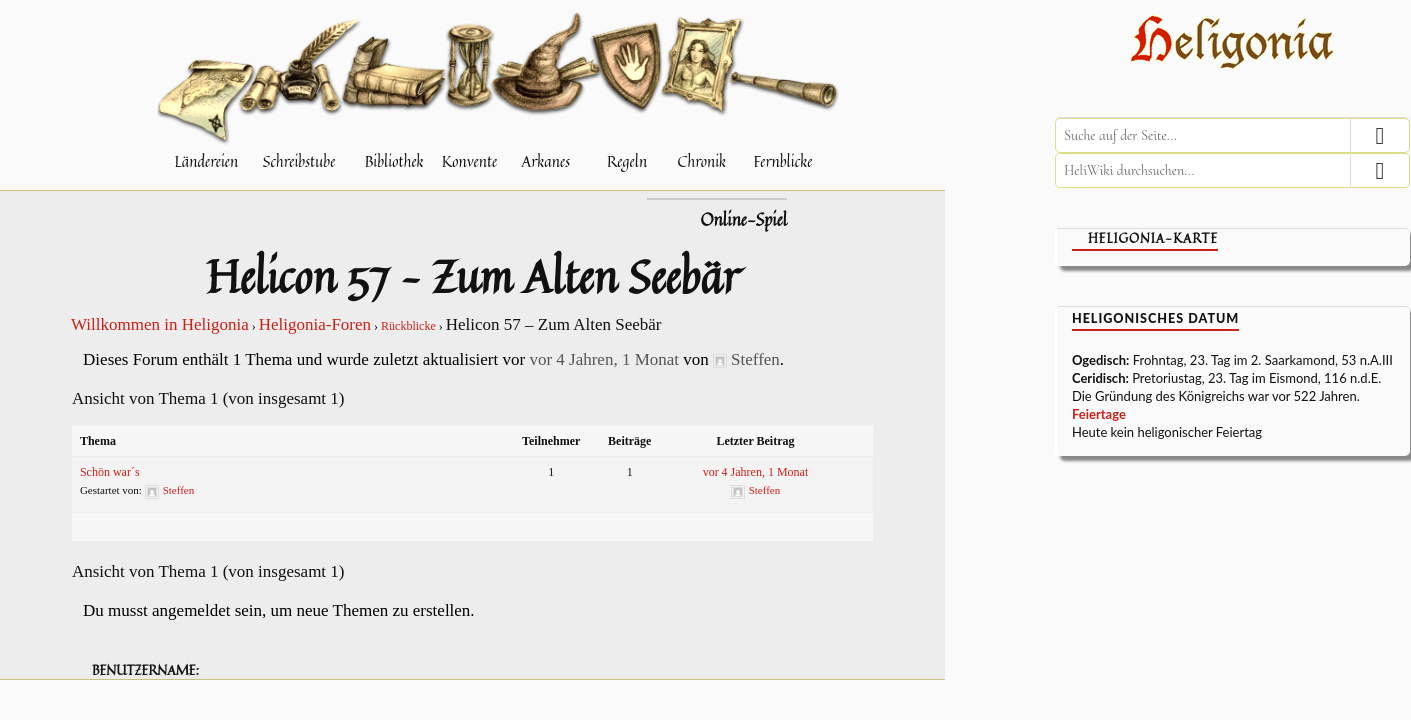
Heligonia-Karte (1153, 238)
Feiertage (1099, 414)
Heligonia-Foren (315, 324)
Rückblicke (408, 326)
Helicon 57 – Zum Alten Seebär (472, 276)
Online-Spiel (743, 220)
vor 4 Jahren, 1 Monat (604, 359)
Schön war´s (110, 472)
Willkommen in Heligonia (160, 324)
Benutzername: (145, 670)
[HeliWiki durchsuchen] (1232, 170)
